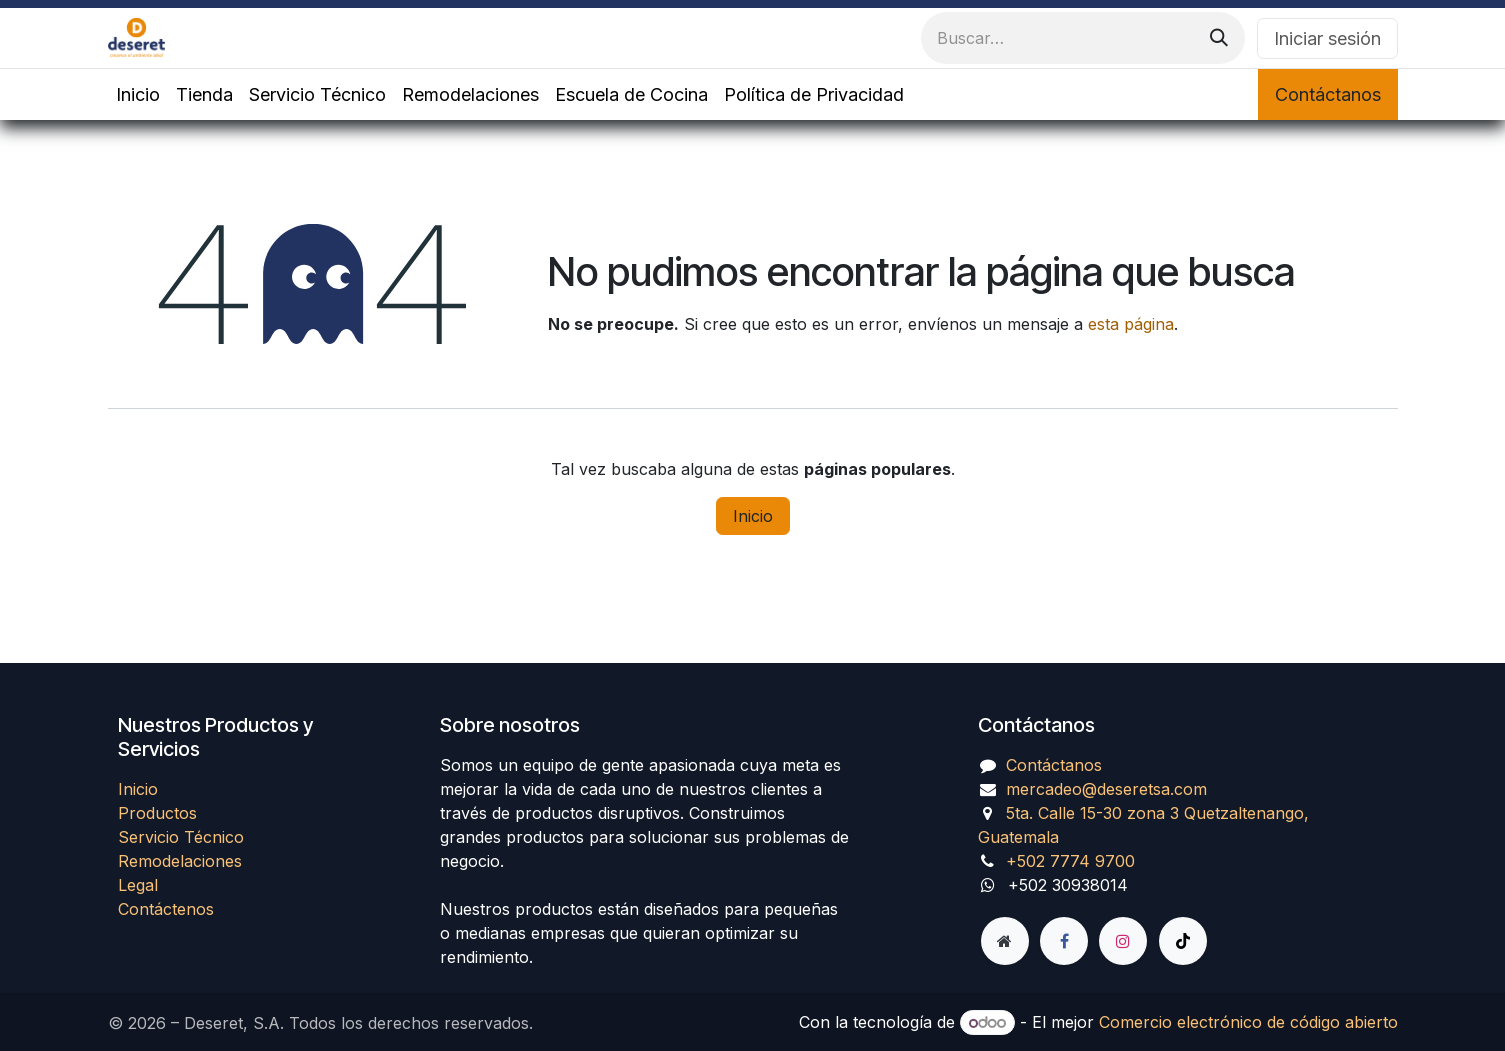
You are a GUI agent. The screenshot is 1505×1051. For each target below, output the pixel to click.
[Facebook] (1064, 941)
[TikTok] (1183, 941)
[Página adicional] (1005, 941)
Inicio (753, 516)
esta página (1131, 324)
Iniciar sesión (1327, 38)
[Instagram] (1123, 941)
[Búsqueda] (1219, 38)
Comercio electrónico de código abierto (1248, 1022)
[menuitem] (138, 94)
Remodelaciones (180, 861)
